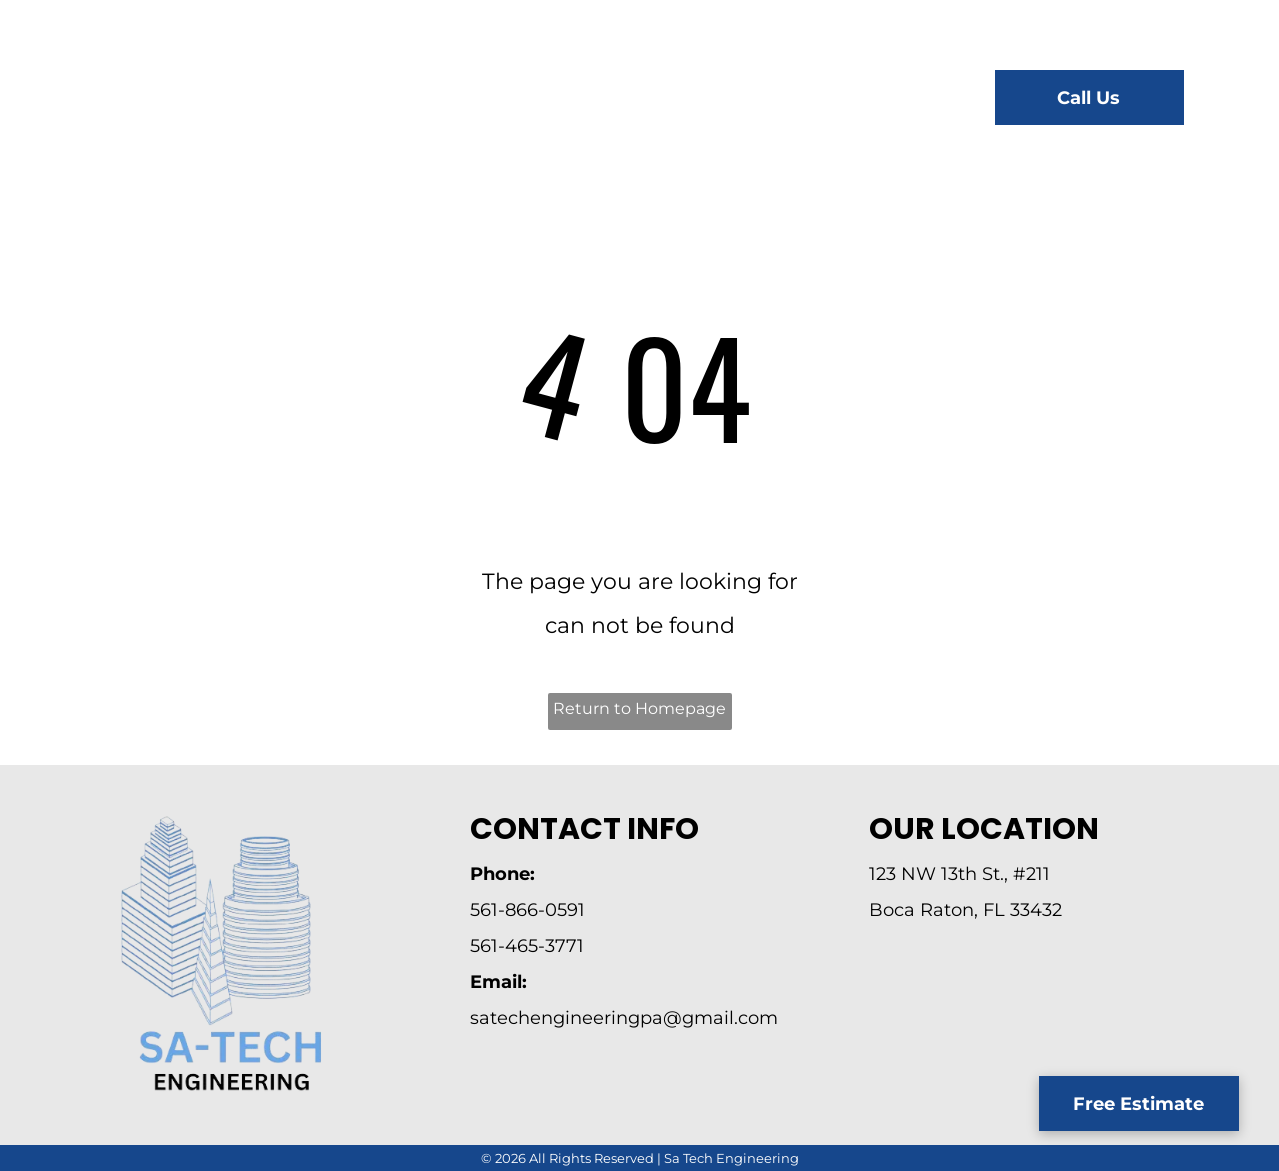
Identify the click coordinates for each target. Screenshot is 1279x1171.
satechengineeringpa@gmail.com (624, 1018)
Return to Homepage (639, 708)
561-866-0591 (527, 910)
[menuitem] (439, 100)
